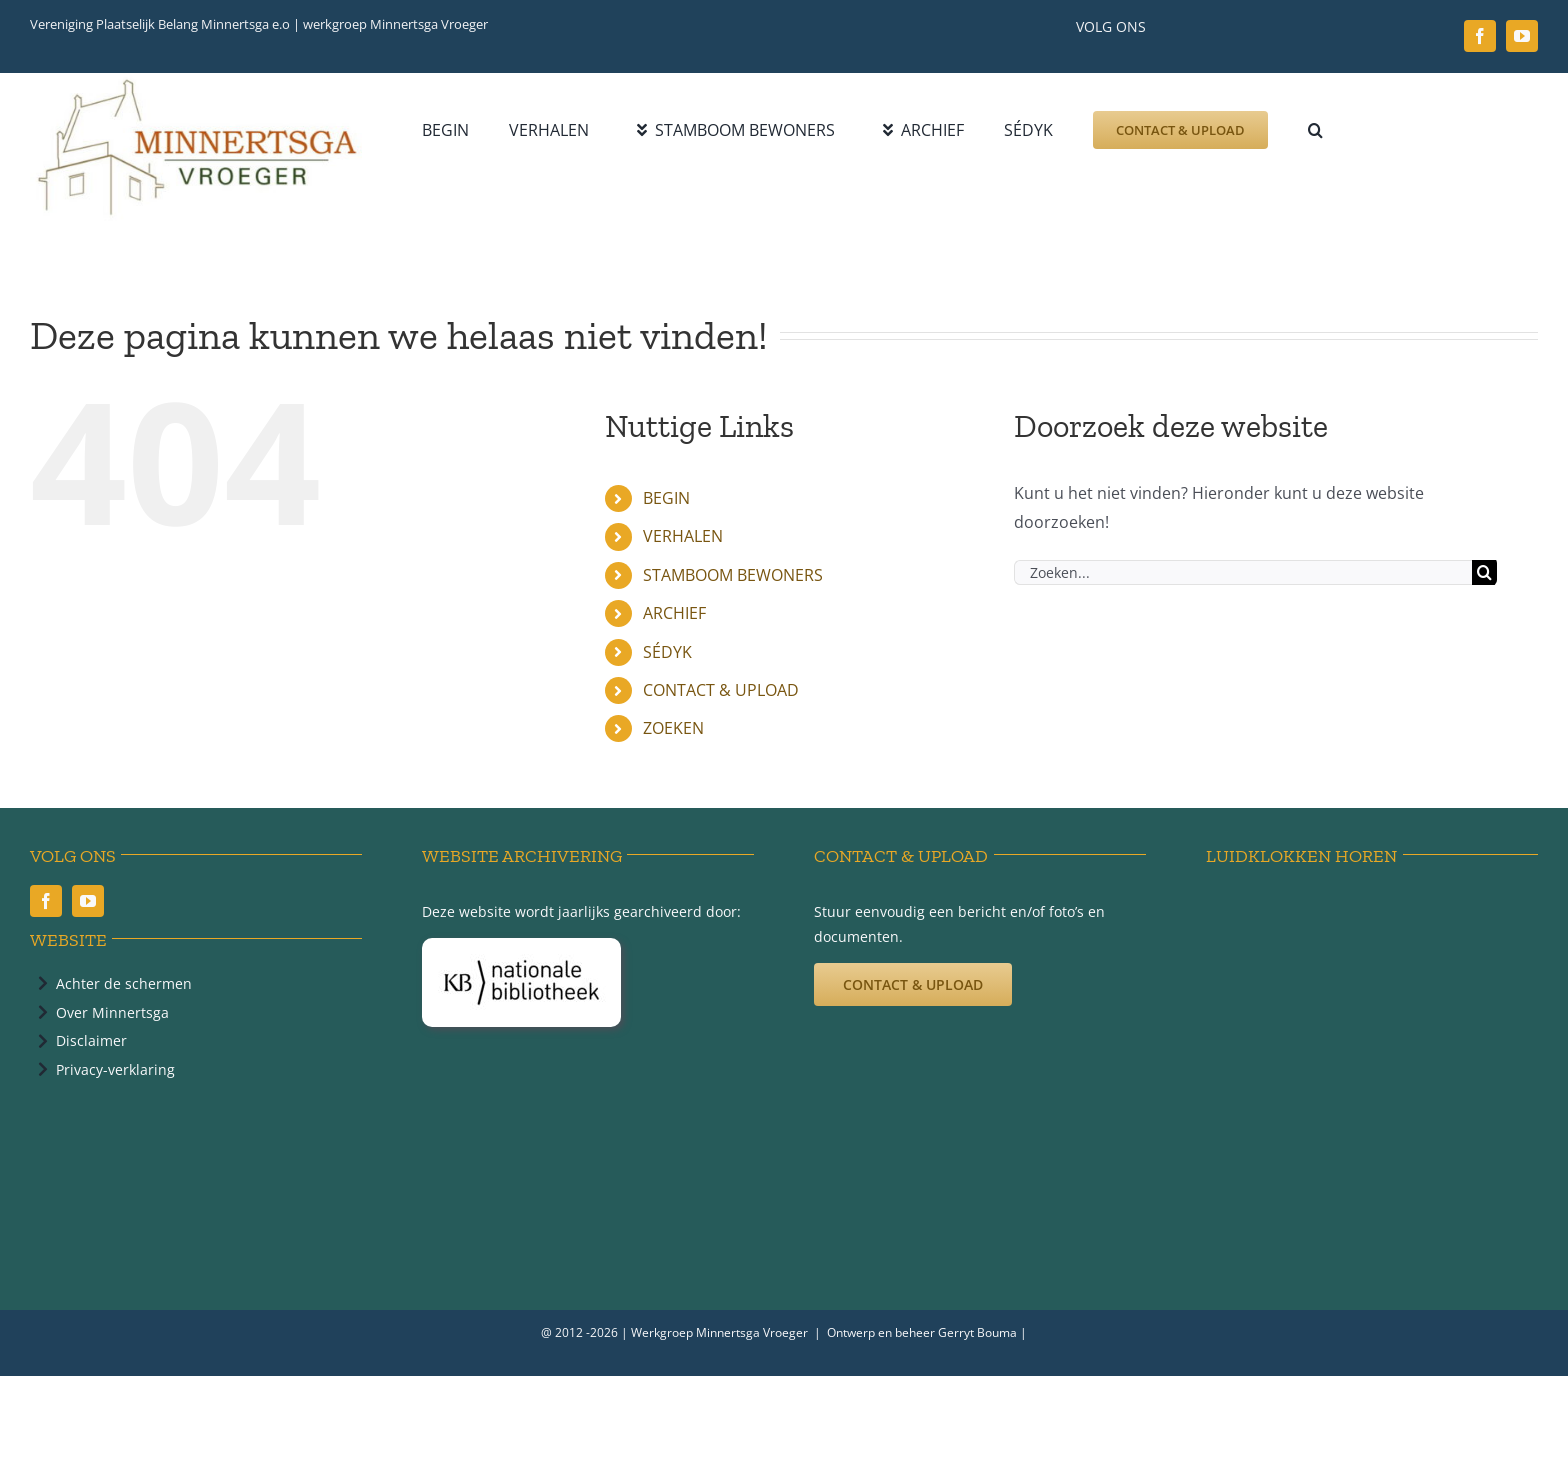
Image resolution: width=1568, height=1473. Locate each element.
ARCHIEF (674, 613)
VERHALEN (683, 536)
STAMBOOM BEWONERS (733, 575)
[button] (1315, 130)
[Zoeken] (1484, 572)
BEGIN (666, 498)
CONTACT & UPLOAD (721, 690)
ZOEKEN (673, 728)
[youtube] (1522, 36)
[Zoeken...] (1243, 572)
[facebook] (1480, 36)
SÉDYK (667, 652)
